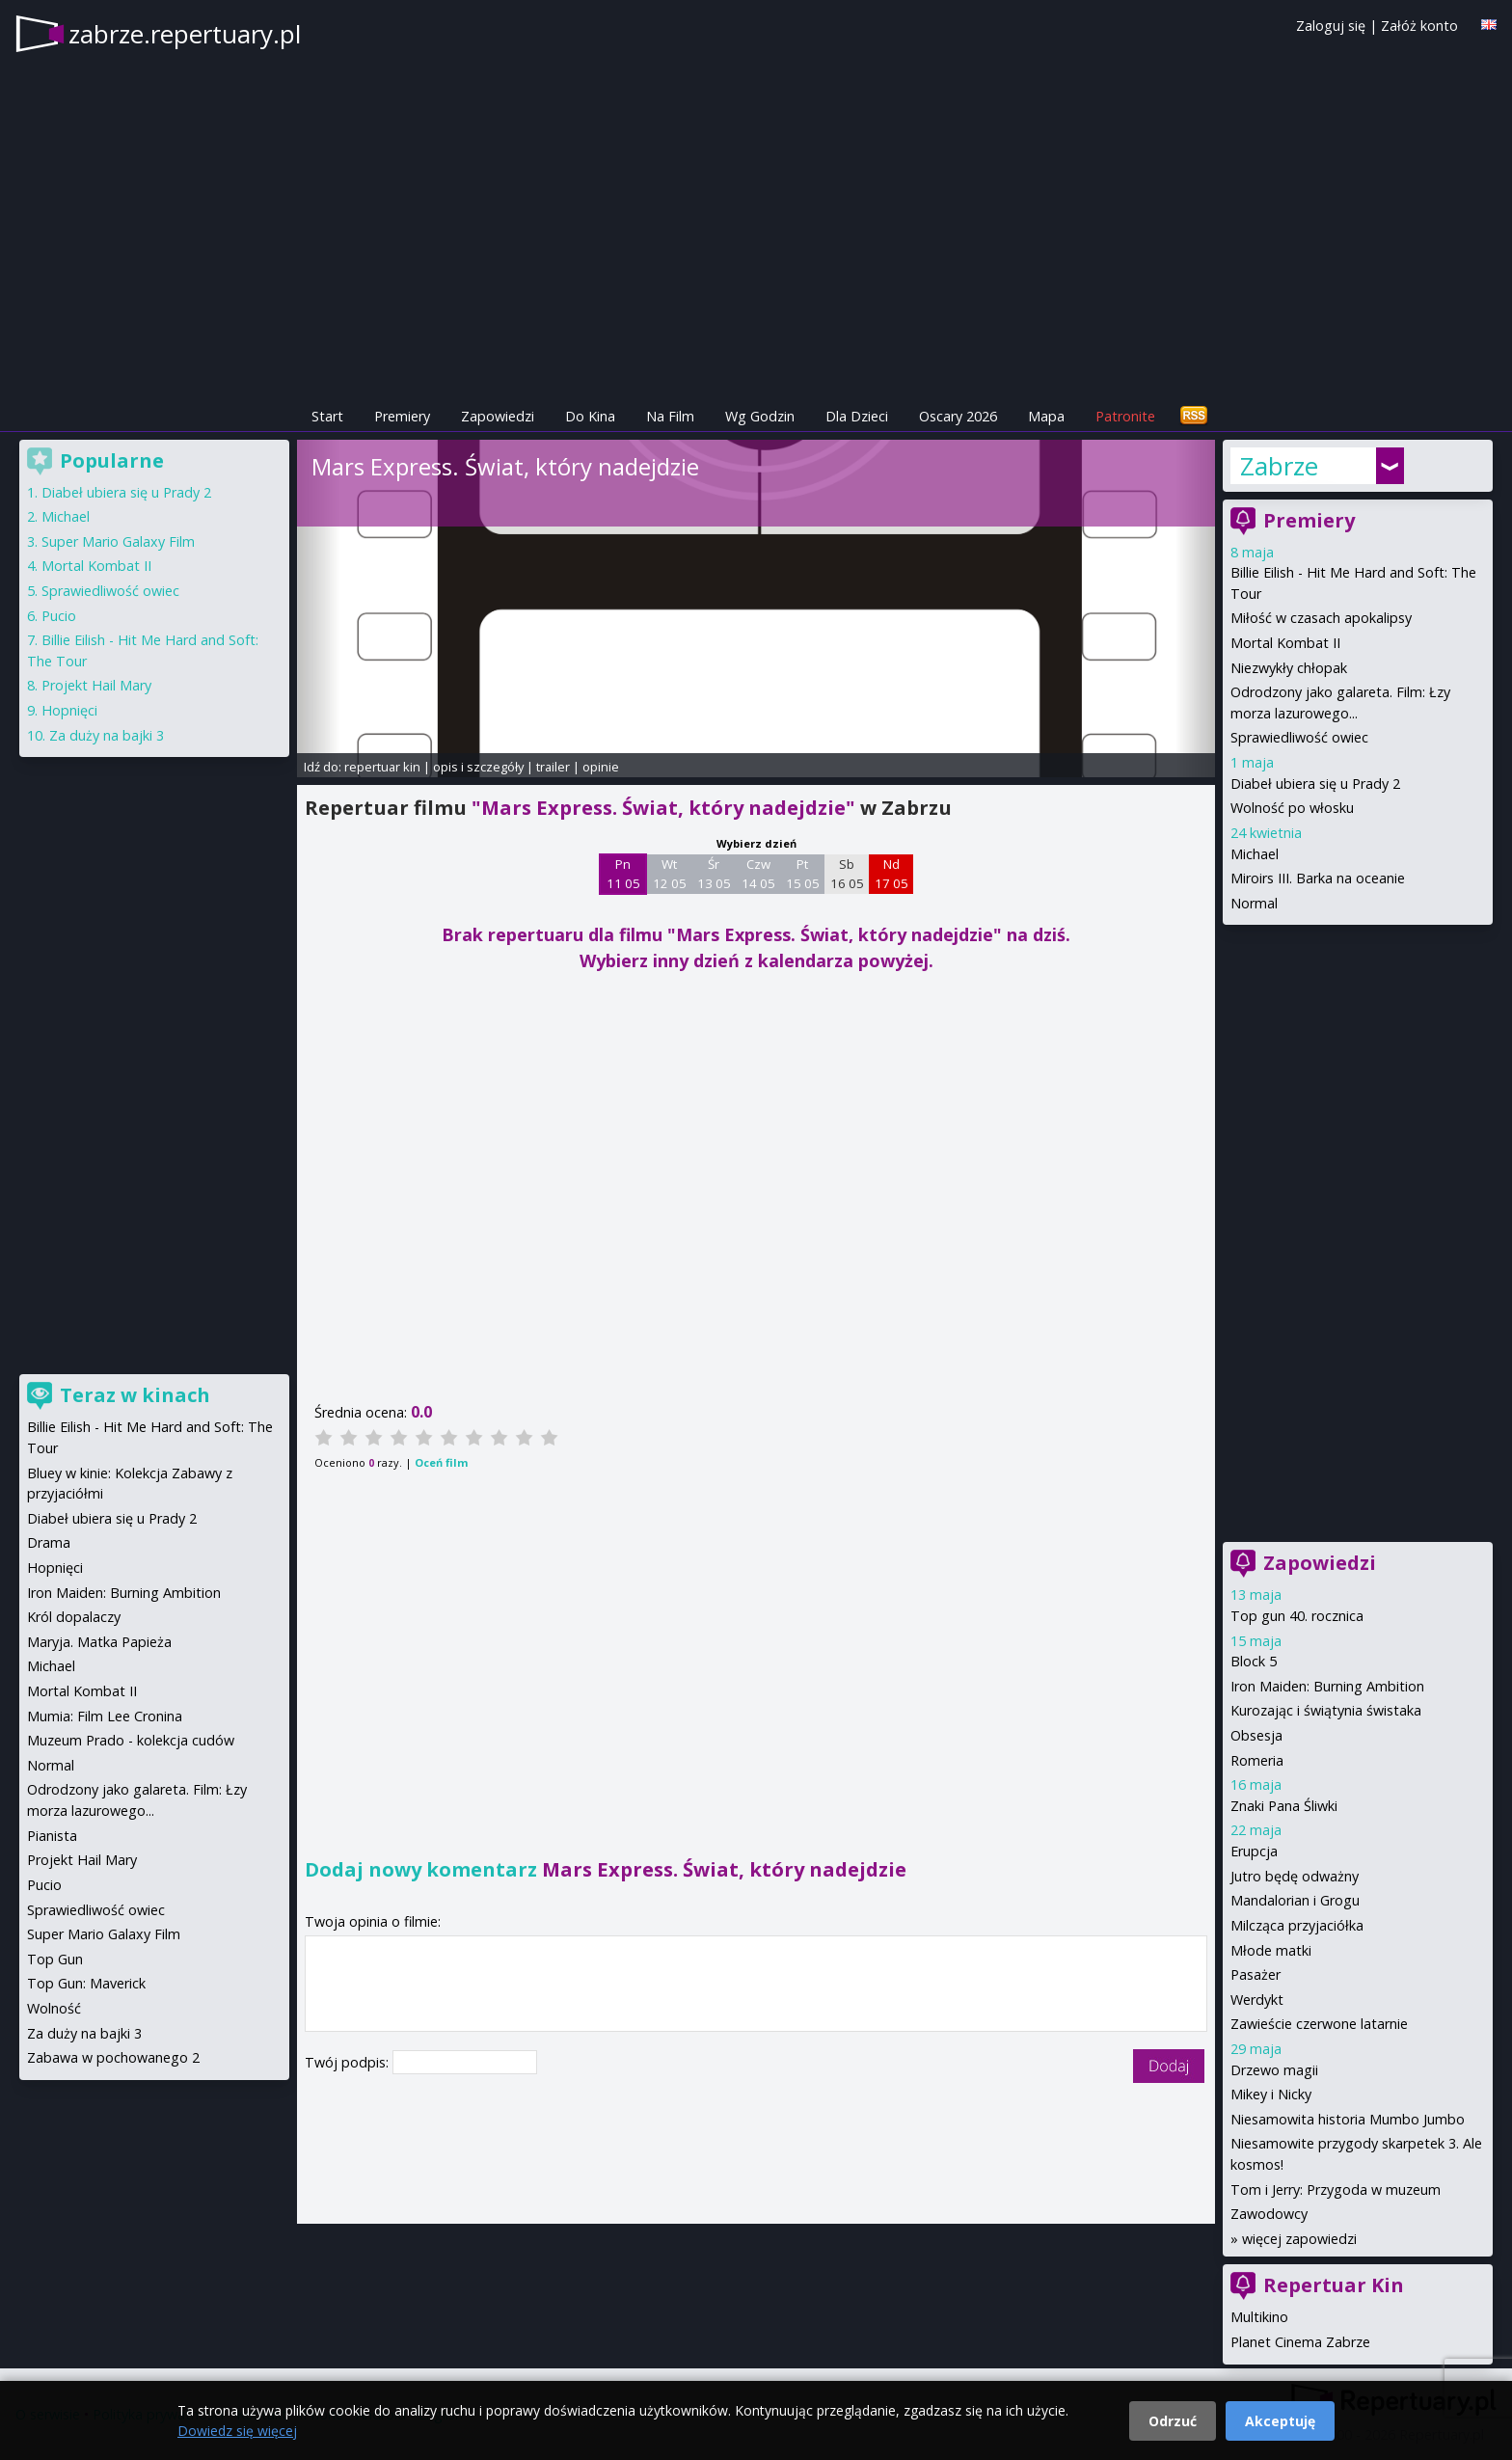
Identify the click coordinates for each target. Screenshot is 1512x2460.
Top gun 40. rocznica (1297, 1616)
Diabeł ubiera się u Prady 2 (1315, 783)
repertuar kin (382, 766)
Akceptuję (1280, 2421)
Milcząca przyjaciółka (1297, 1925)
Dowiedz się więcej (237, 2430)
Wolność (54, 2008)
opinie (600, 766)
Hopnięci (69, 710)
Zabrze (1279, 465)
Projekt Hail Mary (96, 685)
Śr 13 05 (714, 873)
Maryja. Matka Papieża (99, 1642)
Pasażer (1255, 1974)
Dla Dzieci (856, 416)
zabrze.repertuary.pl (184, 33)
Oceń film (441, 1462)
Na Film (670, 416)
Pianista (52, 1835)
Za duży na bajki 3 (106, 735)
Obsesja (1256, 1735)
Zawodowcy (1269, 2213)
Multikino (1259, 2317)
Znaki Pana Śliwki (1283, 1806)
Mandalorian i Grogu (1295, 1900)
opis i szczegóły (478, 766)
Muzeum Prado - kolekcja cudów (130, 1740)
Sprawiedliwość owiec (1299, 737)
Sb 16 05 (847, 873)
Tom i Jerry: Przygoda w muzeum (1335, 2189)
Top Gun (55, 1959)
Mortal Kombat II (1285, 643)
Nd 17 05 (891, 873)
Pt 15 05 (803, 873)
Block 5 (1253, 1661)
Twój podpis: (348, 2062)
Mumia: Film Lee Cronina (104, 1716)
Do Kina (590, 416)
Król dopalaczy (74, 1617)
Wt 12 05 (670, 873)
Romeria (1256, 1760)
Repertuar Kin (1333, 2285)
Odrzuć (1172, 2421)
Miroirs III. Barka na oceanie (1317, 878)
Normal (1254, 903)
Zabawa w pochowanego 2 (113, 2057)
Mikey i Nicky (1270, 2094)
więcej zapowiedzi (1299, 2239)
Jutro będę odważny (1294, 1876)
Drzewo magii (1274, 2070)
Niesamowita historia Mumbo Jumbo (1347, 2119)
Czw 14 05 (758, 873)
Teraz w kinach (135, 1395)
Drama (48, 1542)
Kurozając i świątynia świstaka (1325, 1710)
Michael (1254, 854)
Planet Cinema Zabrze (1300, 2342)
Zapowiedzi (497, 416)
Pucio (58, 616)
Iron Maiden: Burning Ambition (1327, 1686)
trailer (553, 766)
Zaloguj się (1330, 25)
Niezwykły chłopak (1288, 668)
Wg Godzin (760, 416)
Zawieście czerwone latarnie (1319, 2023)
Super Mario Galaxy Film (118, 541)
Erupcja (1254, 1851)
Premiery (402, 416)
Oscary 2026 (958, 416)
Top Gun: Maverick (86, 1983)
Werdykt (1256, 1999)
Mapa (1046, 416)
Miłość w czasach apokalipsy (1321, 617)
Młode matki (1270, 1950)
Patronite (1125, 416)
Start (327, 416)
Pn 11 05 (623, 873)
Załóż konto (1419, 25)
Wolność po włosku (1292, 807)
